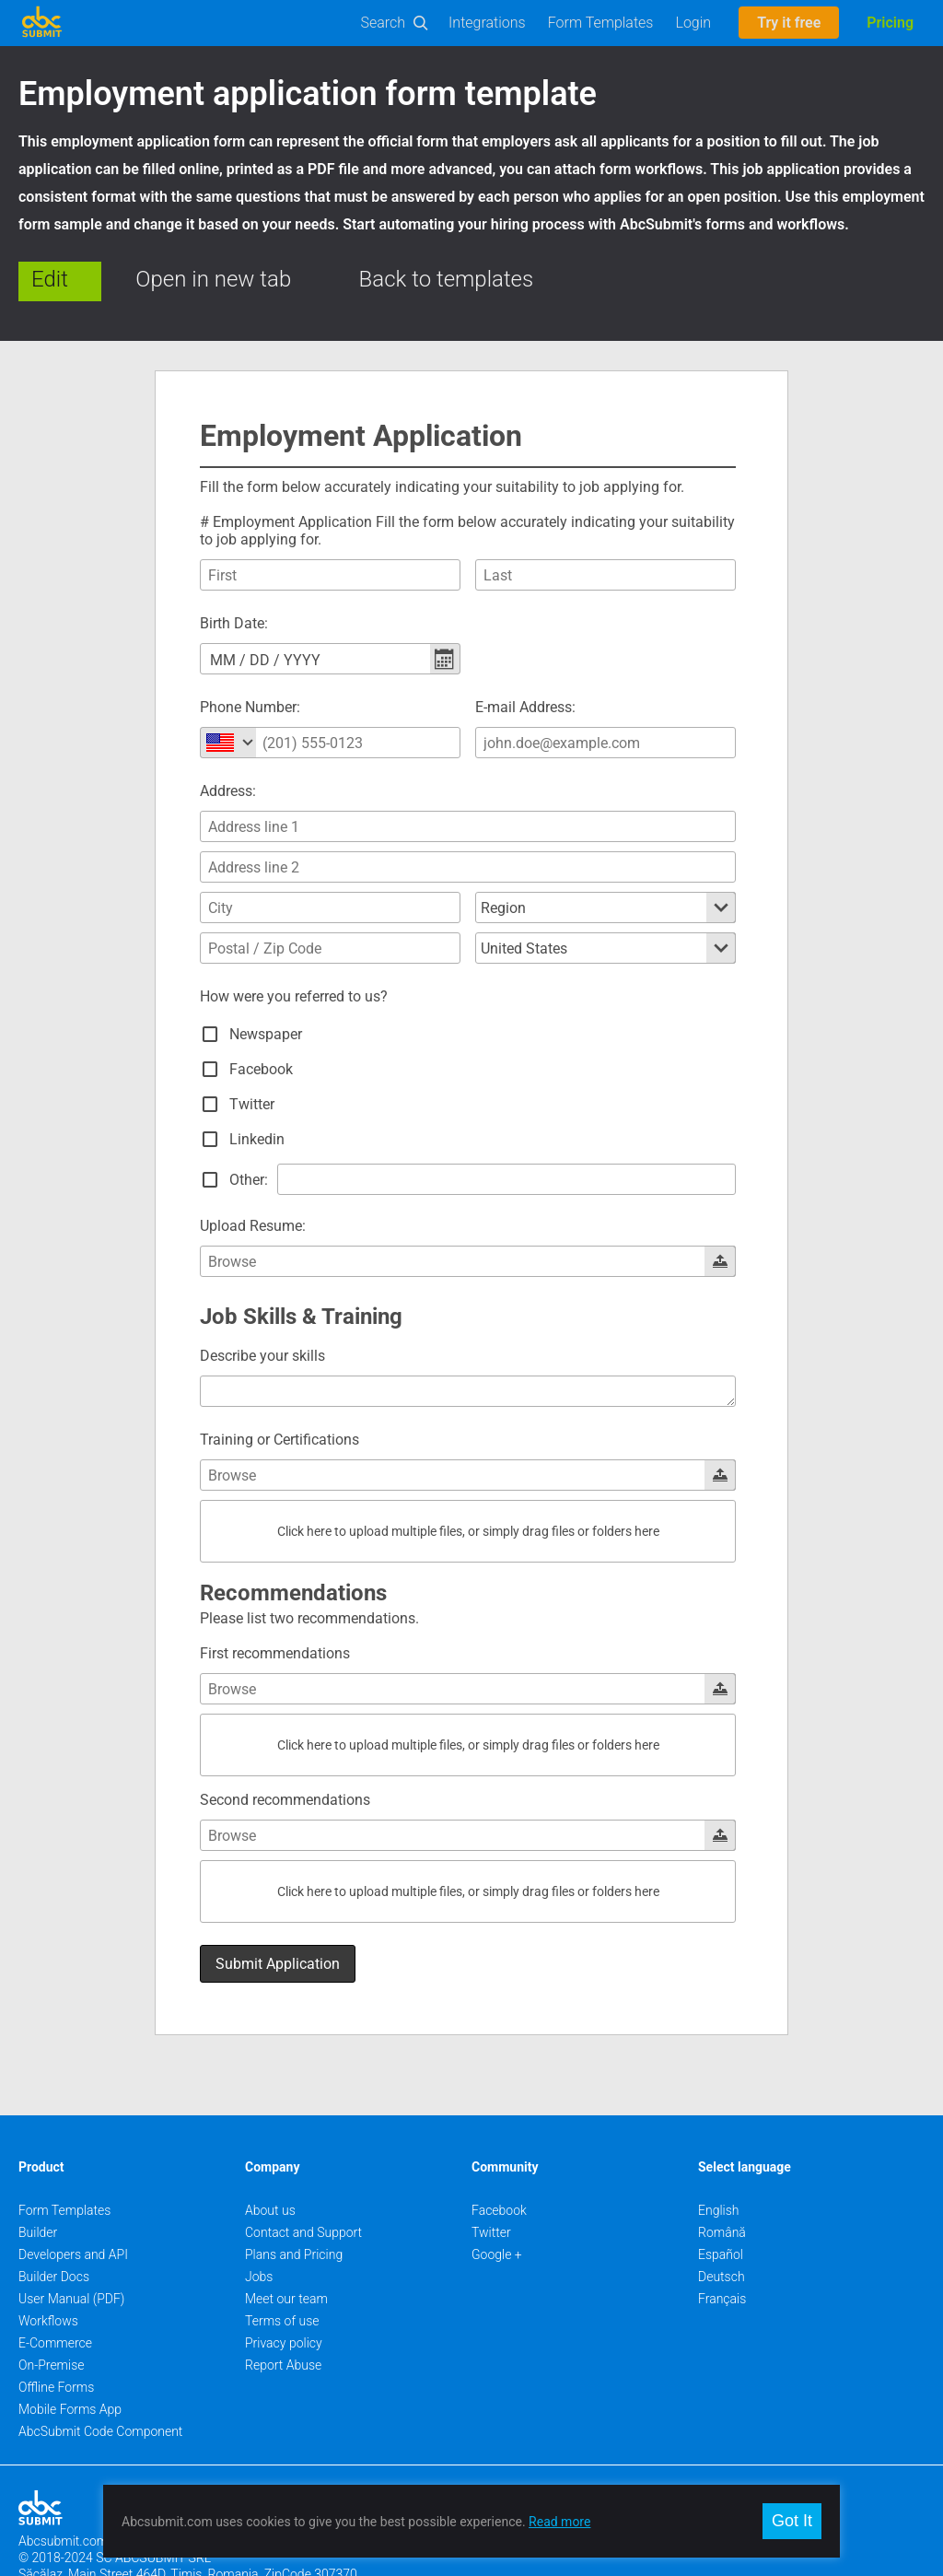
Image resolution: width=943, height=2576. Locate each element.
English (718, 2159)
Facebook (499, 2159)
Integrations (487, 22)
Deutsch (721, 2226)
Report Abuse (283, 2314)
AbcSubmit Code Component (100, 2380)
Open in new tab (213, 279)
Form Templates (601, 22)
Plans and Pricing (294, 2203)
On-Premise (51, 2314)
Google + (497, 2203)
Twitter (491, 2181)
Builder (37, 2181)
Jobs (259, 2226)
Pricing (890, 22)
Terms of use (282, 2270)
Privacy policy (283, 2292)
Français (722, 2248)
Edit (49, 279)
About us (270, 2159)
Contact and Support (303, 2181)
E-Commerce (55, 2292)
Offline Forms (56, 2336)
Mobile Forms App (70, 2358)
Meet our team (286, 2248)
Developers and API (73, 2203)
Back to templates (446, 279)
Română (722, 2181)
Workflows (48, 2270)
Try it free (789, 22)
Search (383, 22)
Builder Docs (53, 2226)
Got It (792, 2521)
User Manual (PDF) (71, 2248)
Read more (559, 2521)
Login (693, 22)
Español (720, 2203)
